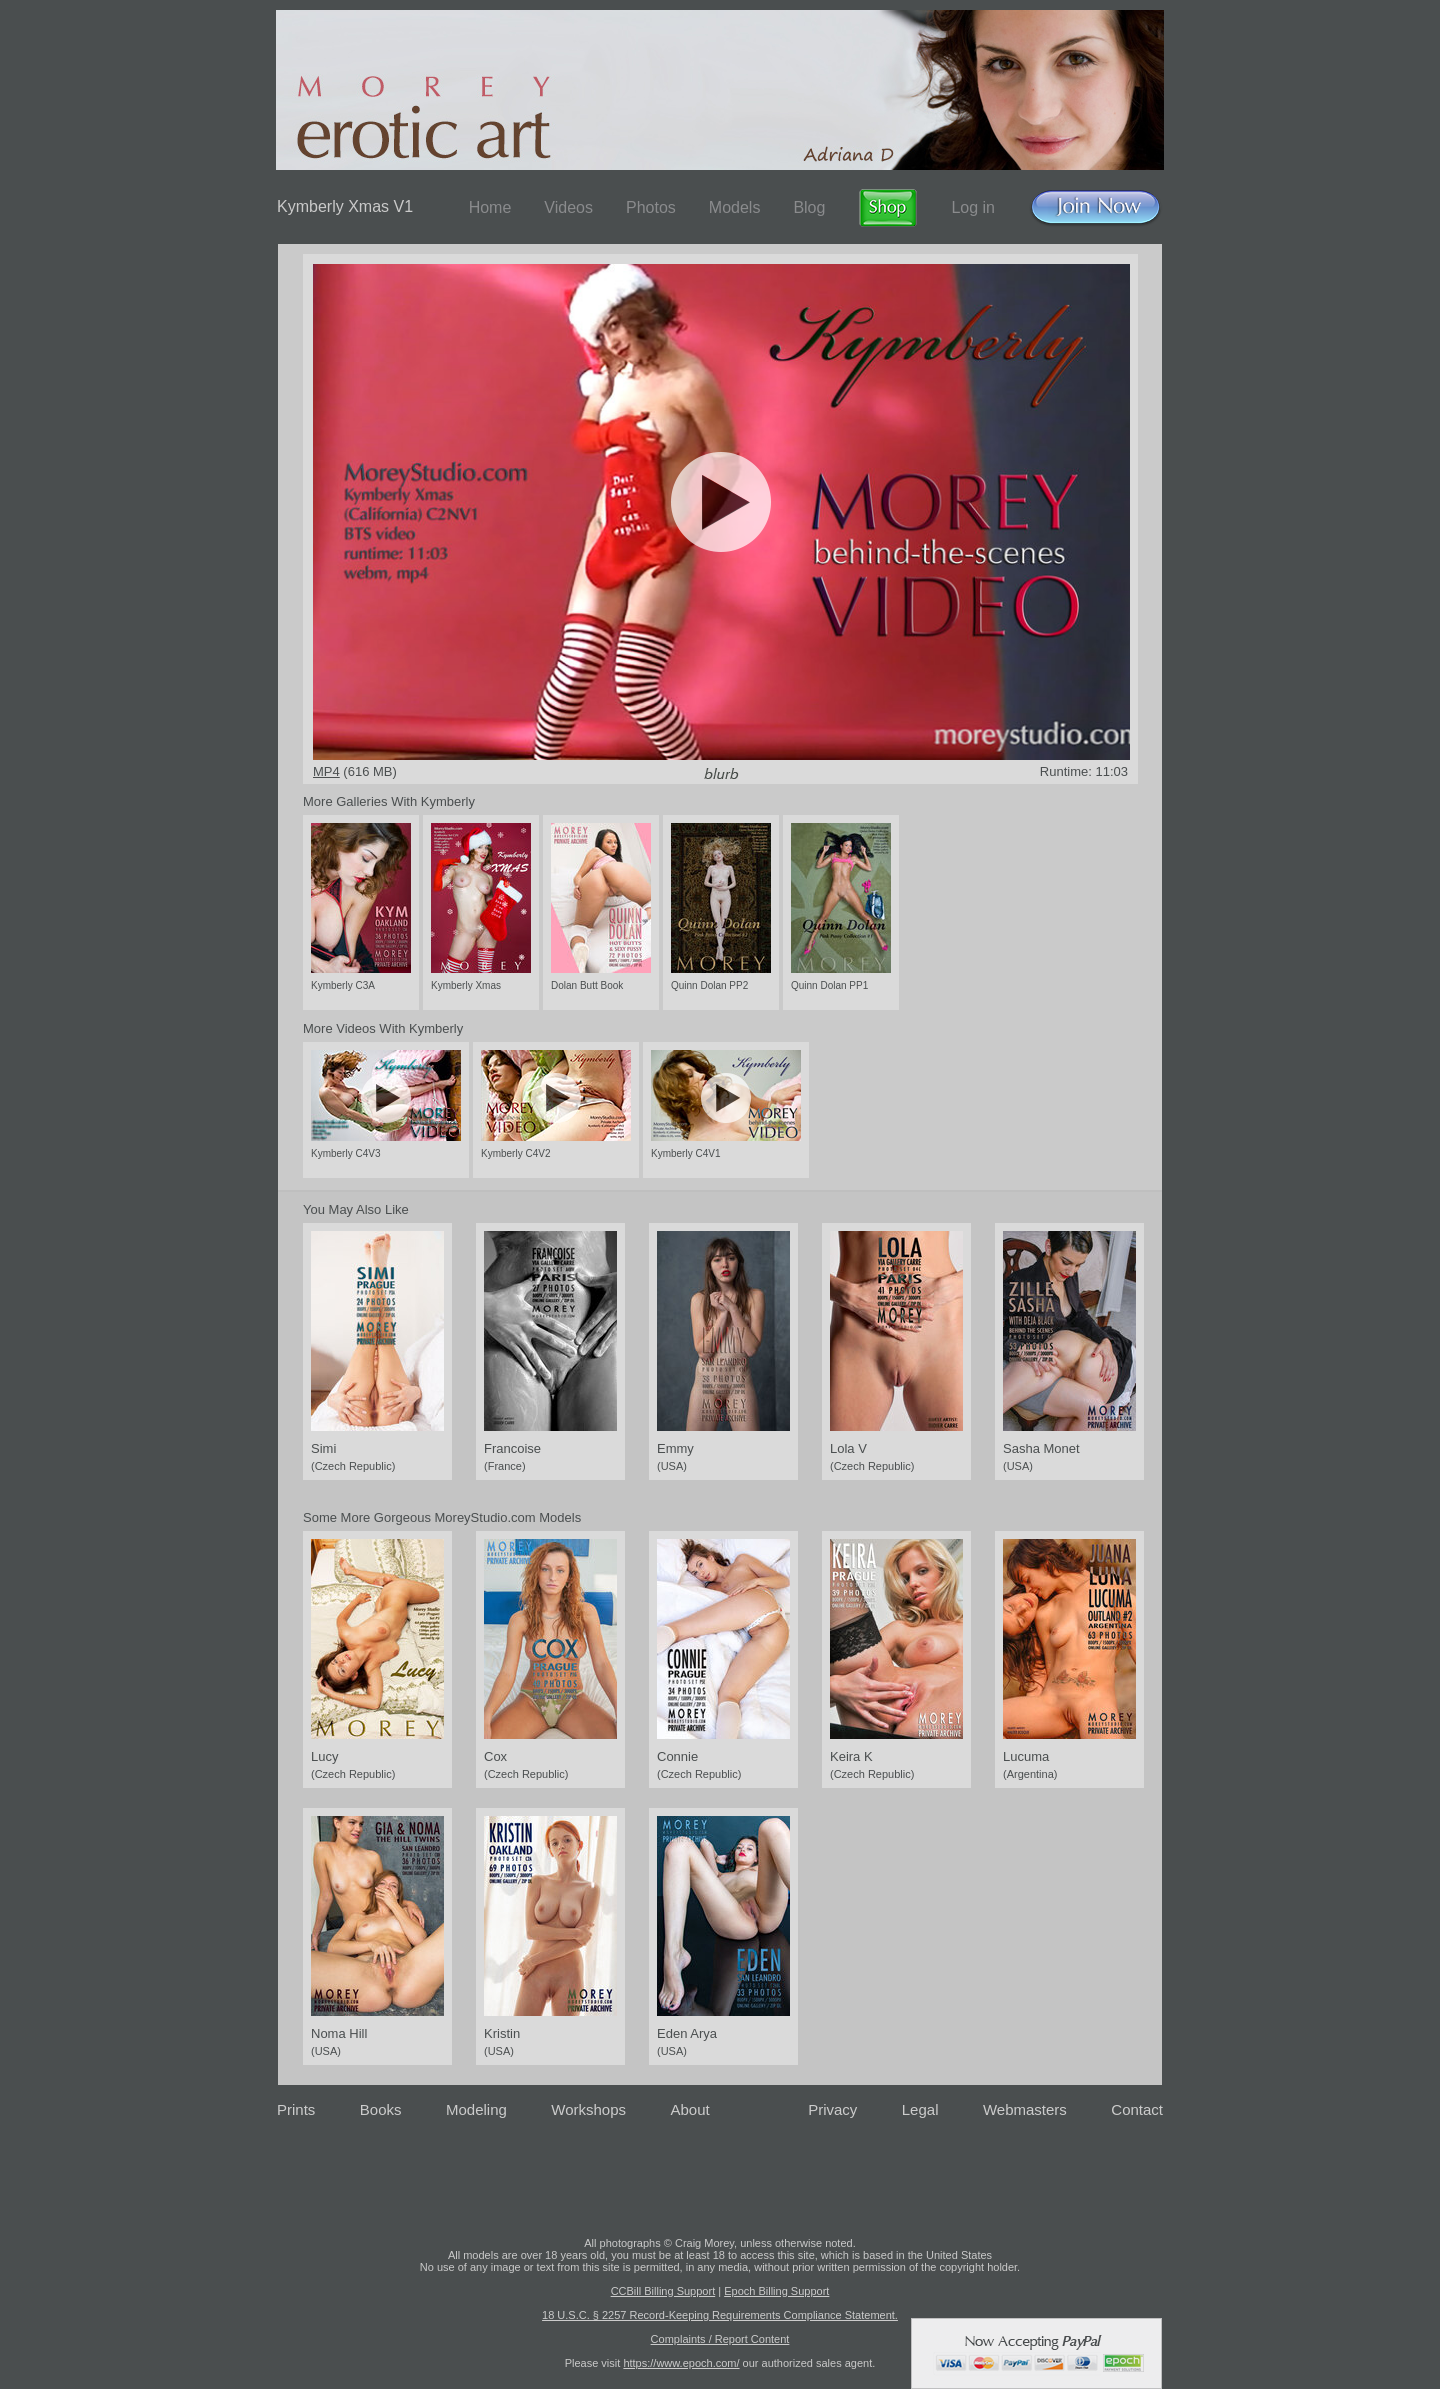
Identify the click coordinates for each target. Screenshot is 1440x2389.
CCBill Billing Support (663, 2291)
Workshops (588, 2109)
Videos (568, 207)
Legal (920, 2109)
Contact (1137, 2109)
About (690, 2109)
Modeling (476, 2109)
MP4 (326, 771)
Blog (809, 207)
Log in (973, 207)
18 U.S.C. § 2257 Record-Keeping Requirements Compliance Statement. (720, 2315)
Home (490, 207)
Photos (651, 207)
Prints (296, 2109)
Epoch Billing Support (776, 2291)
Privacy (832, 2109)
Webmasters (1025, 2109)
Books (381, 2109)
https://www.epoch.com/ (681, 2363)
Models (735, 207)
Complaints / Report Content (720, 2339)
